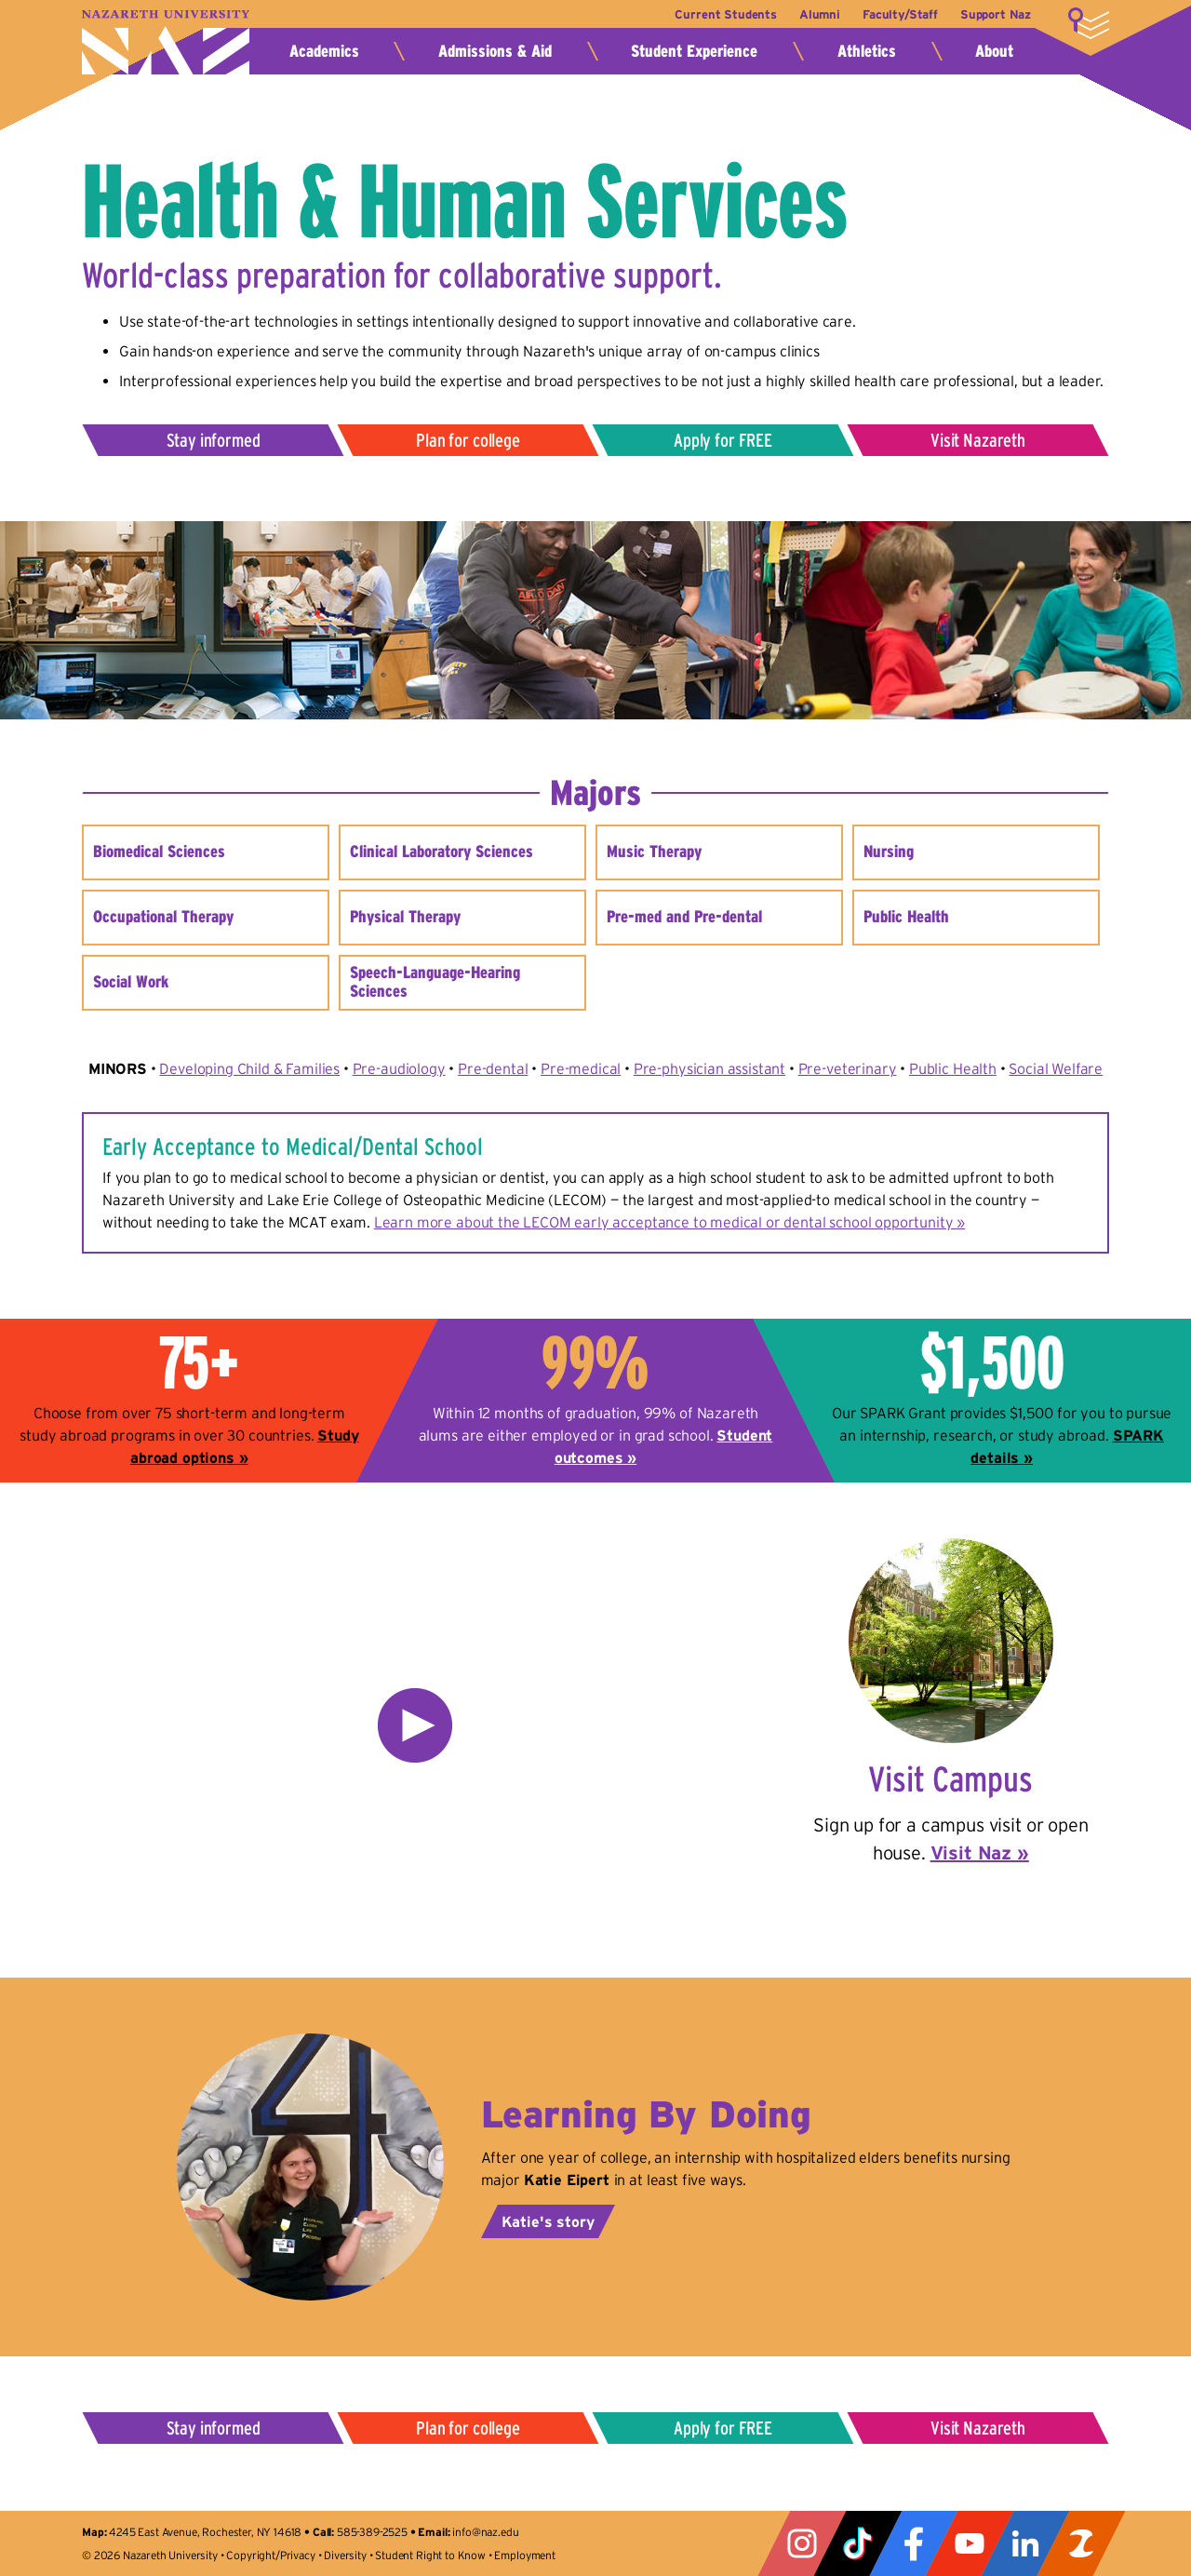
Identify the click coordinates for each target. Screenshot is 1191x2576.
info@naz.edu (485, 2532)
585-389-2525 (372, 2532)
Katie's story (548, 2221)
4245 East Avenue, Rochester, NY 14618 (205, 2532)
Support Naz (995, 14)
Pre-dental (493, 1068)
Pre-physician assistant (709, 1068)
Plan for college (467, 440)
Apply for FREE (723, 440)
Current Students (718, 14)
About (994, 51)
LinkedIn (1025, 2543)
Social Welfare (1056, 1068)
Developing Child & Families (249, 1068)
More (1088, 23)
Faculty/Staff (897, 14)
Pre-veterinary (847, 1068)
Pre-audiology (399, 1068)
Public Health (953, 1068)
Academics (324, 51)
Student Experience (694, 51)
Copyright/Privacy (270, 2555)
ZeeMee (1081, 2543)
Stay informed (214, 440)
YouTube (969, 2543)
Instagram (802, 2543)
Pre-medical (581, 1068)
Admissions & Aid (495, 51)
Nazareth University (165, 42)
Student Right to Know (430, 2555)
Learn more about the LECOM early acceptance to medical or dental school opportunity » (669, 1222)
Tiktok (857, 2543)
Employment (524, 2555)
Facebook (913, 2543)
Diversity (345, 2555)
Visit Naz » (979, 1853)
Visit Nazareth (977, 440)
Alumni (815, 14)
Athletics (866, 51)
